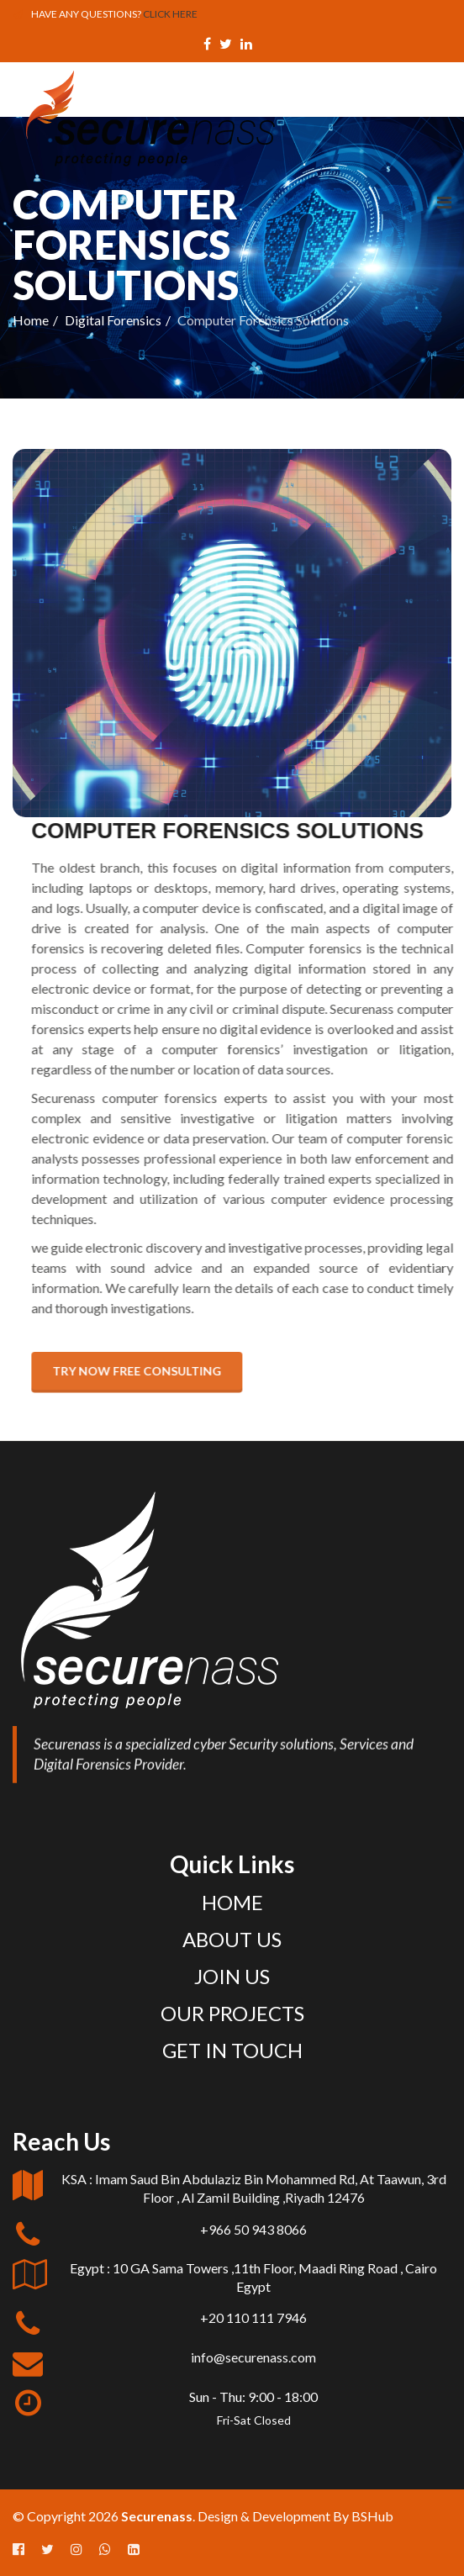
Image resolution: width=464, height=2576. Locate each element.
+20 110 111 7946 (253, 2317)
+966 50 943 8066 (253, 2229)
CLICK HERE (170, 14)
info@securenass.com (253, 2357)
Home (31, 320)
